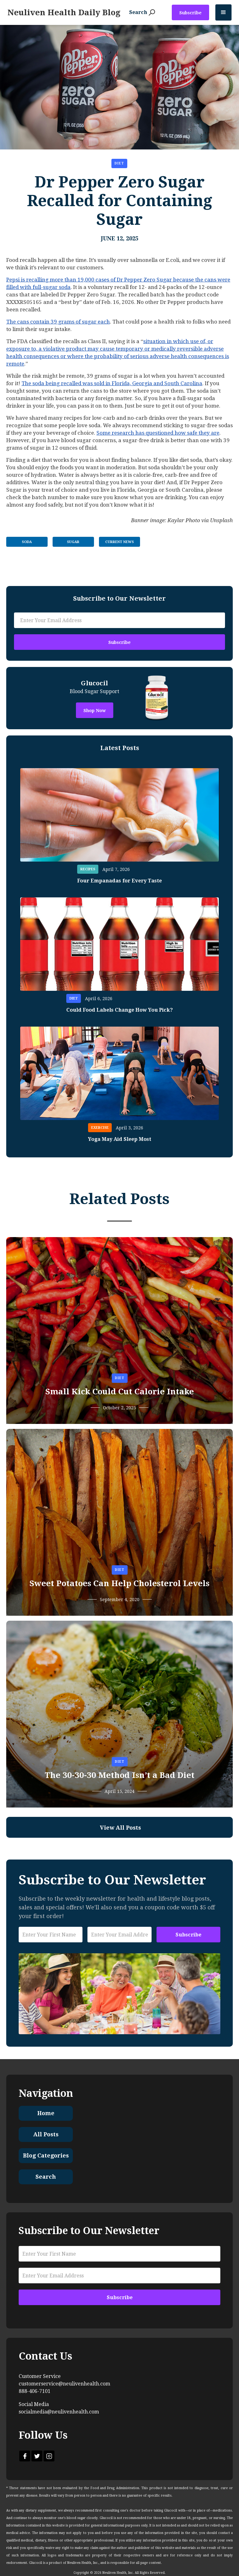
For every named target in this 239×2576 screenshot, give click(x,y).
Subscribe (190, 12)
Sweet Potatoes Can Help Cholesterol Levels (119, 1583)
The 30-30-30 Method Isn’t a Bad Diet (119, 1775)
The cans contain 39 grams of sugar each (58, 322)
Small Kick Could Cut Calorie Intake (119, 1391)
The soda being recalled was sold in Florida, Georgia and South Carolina (111, 383)
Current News (119, 542)
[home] (63, 12)
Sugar (73, 542)
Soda (27, 542)
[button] (223, 12)
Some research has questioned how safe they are (157, 433)
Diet (119, 163)
